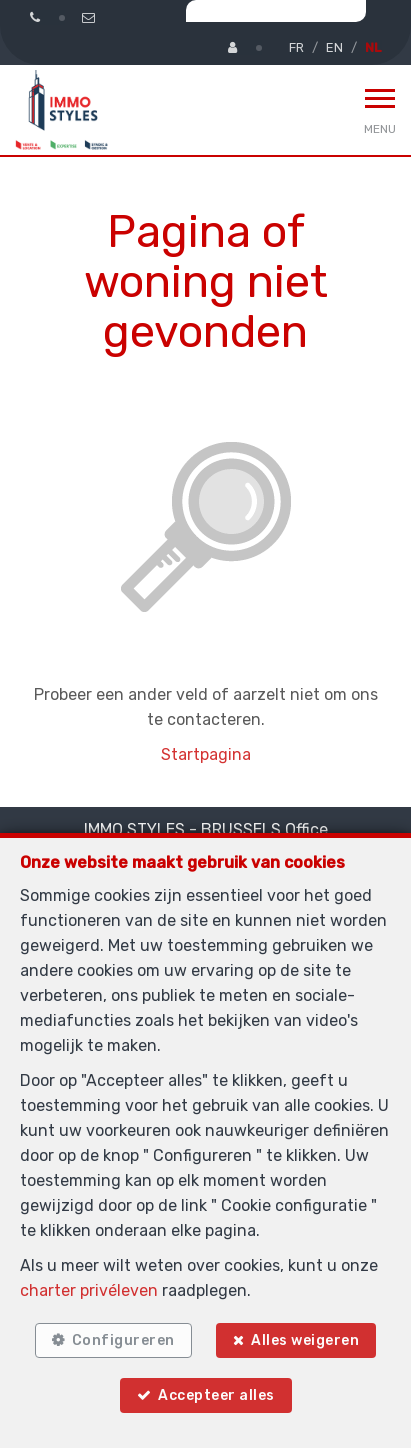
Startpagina (206, 754)
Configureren (123, 1340)
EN (334, 47)
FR (296, 47)
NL (373, 47)
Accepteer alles (216, 1395)
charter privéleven (89, 1290)
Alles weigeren (305, 1340)
